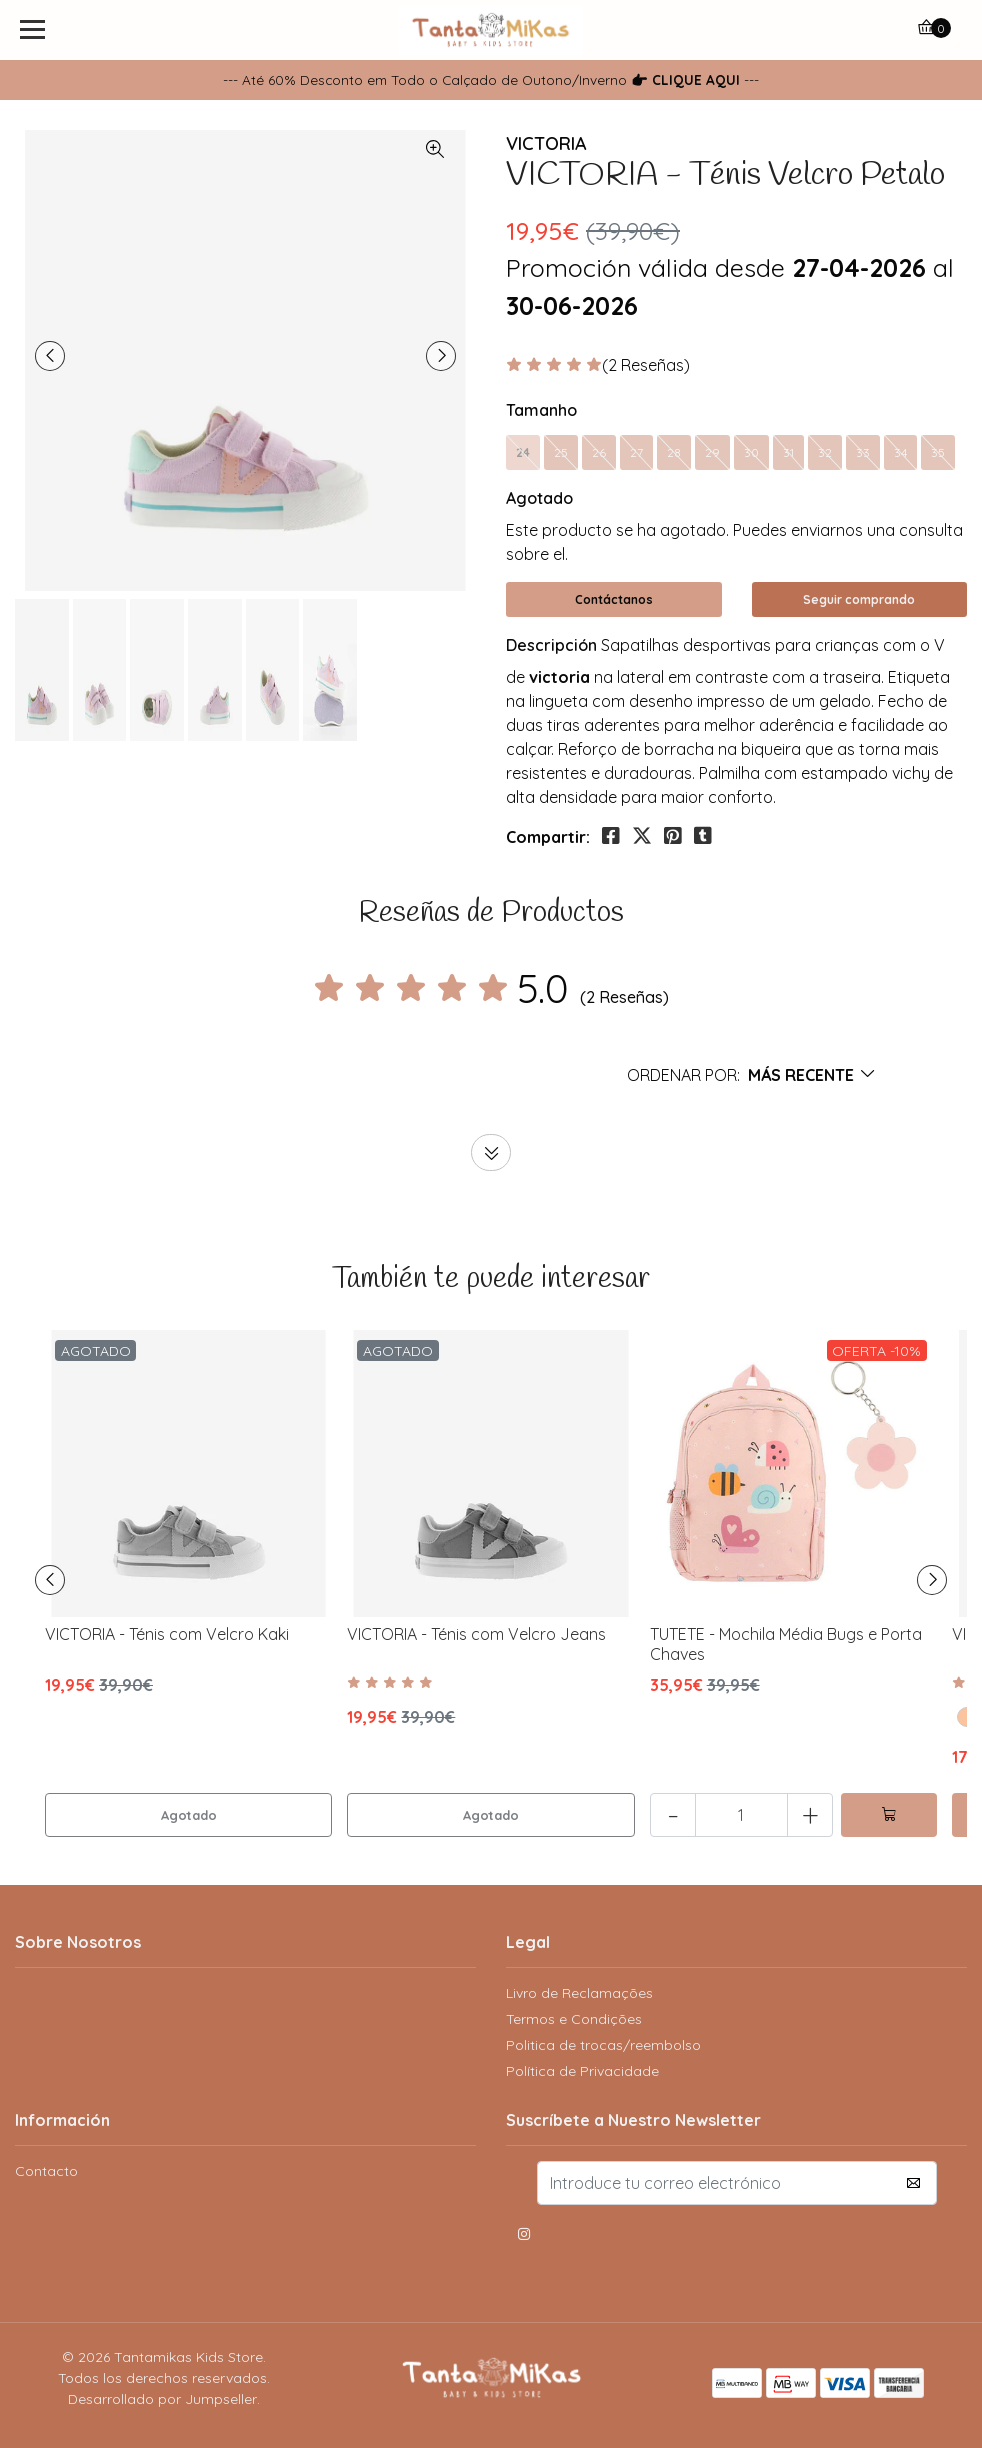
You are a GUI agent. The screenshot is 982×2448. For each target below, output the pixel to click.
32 (825, 452)
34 (900, 452)
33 (863, 452)
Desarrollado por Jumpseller (162, 2399)
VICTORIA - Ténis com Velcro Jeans (476, 1634)
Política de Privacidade (582, 2071)
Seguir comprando (859, 599)
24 (523, 452)
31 (788, 452)
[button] (752, 1075)
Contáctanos (614, 599)
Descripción (551, 645)
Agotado (539, 498)
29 (712, 452)
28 (674, 452)
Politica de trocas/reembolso (603, 2045)
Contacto (46, 2171)
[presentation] (50, 356)
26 (599, 452)
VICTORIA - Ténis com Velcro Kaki (167, 1634)
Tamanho (541, 410)
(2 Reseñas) (646, 365)
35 (938, 452)
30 (751, 452)
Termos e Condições (574, 2019)
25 (561, 452)
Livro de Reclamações (579, 1993)
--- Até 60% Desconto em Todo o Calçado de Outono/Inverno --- (491, 79)
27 (636, 452)
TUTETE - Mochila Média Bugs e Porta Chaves (786, 1643)
